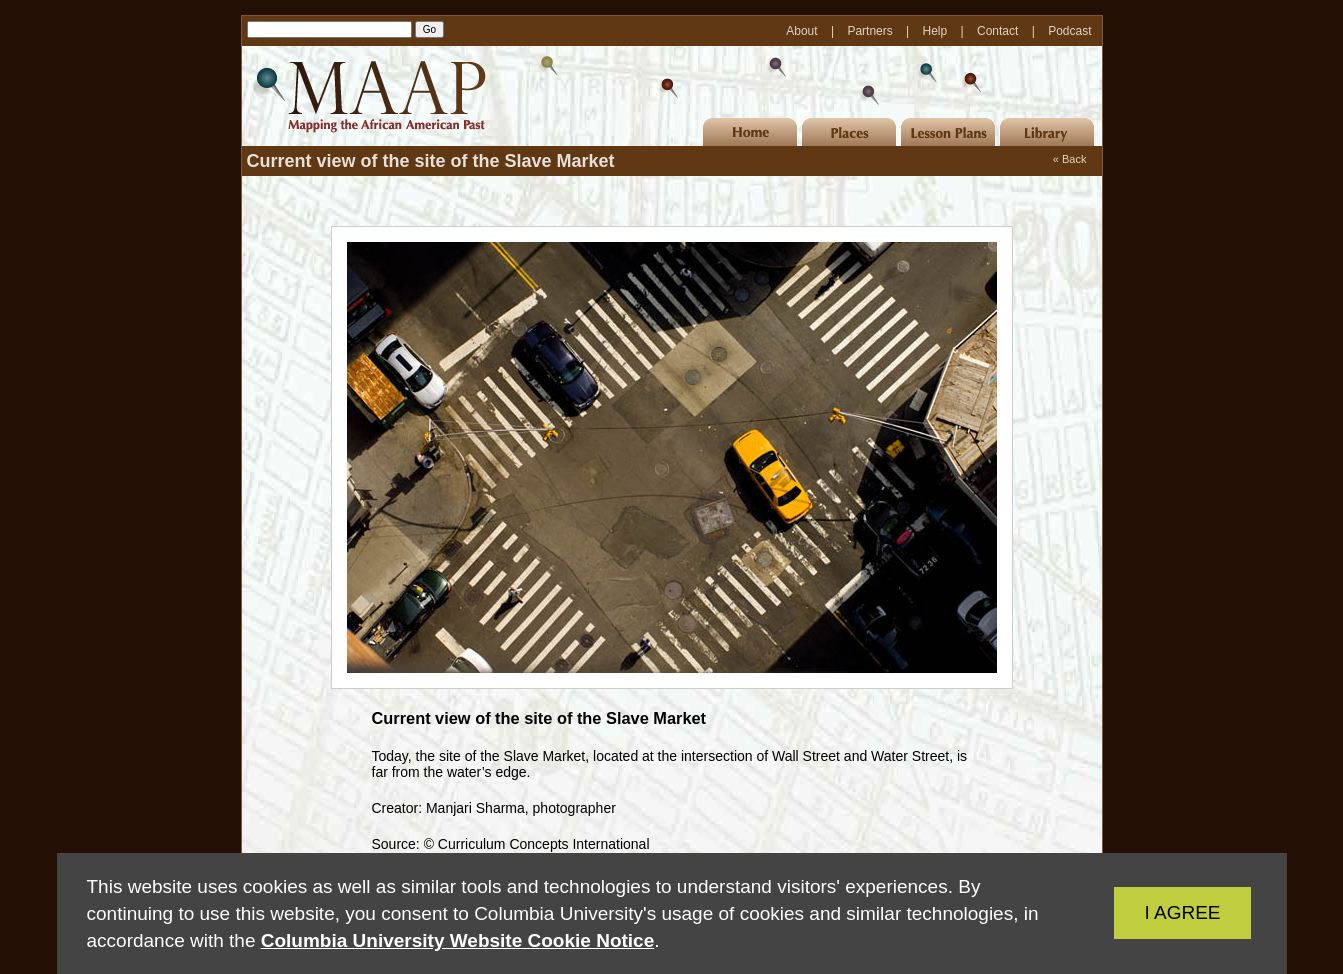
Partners (871, 31)
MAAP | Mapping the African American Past (367, 96)
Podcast (1069, 31)
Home (750, 132)
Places (849, 132)
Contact (999, 31)
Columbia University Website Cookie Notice (457, 940)
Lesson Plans (948, 132)
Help (937, 31)
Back (1074, 159)
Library (1047, 132)
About (803, 31)
